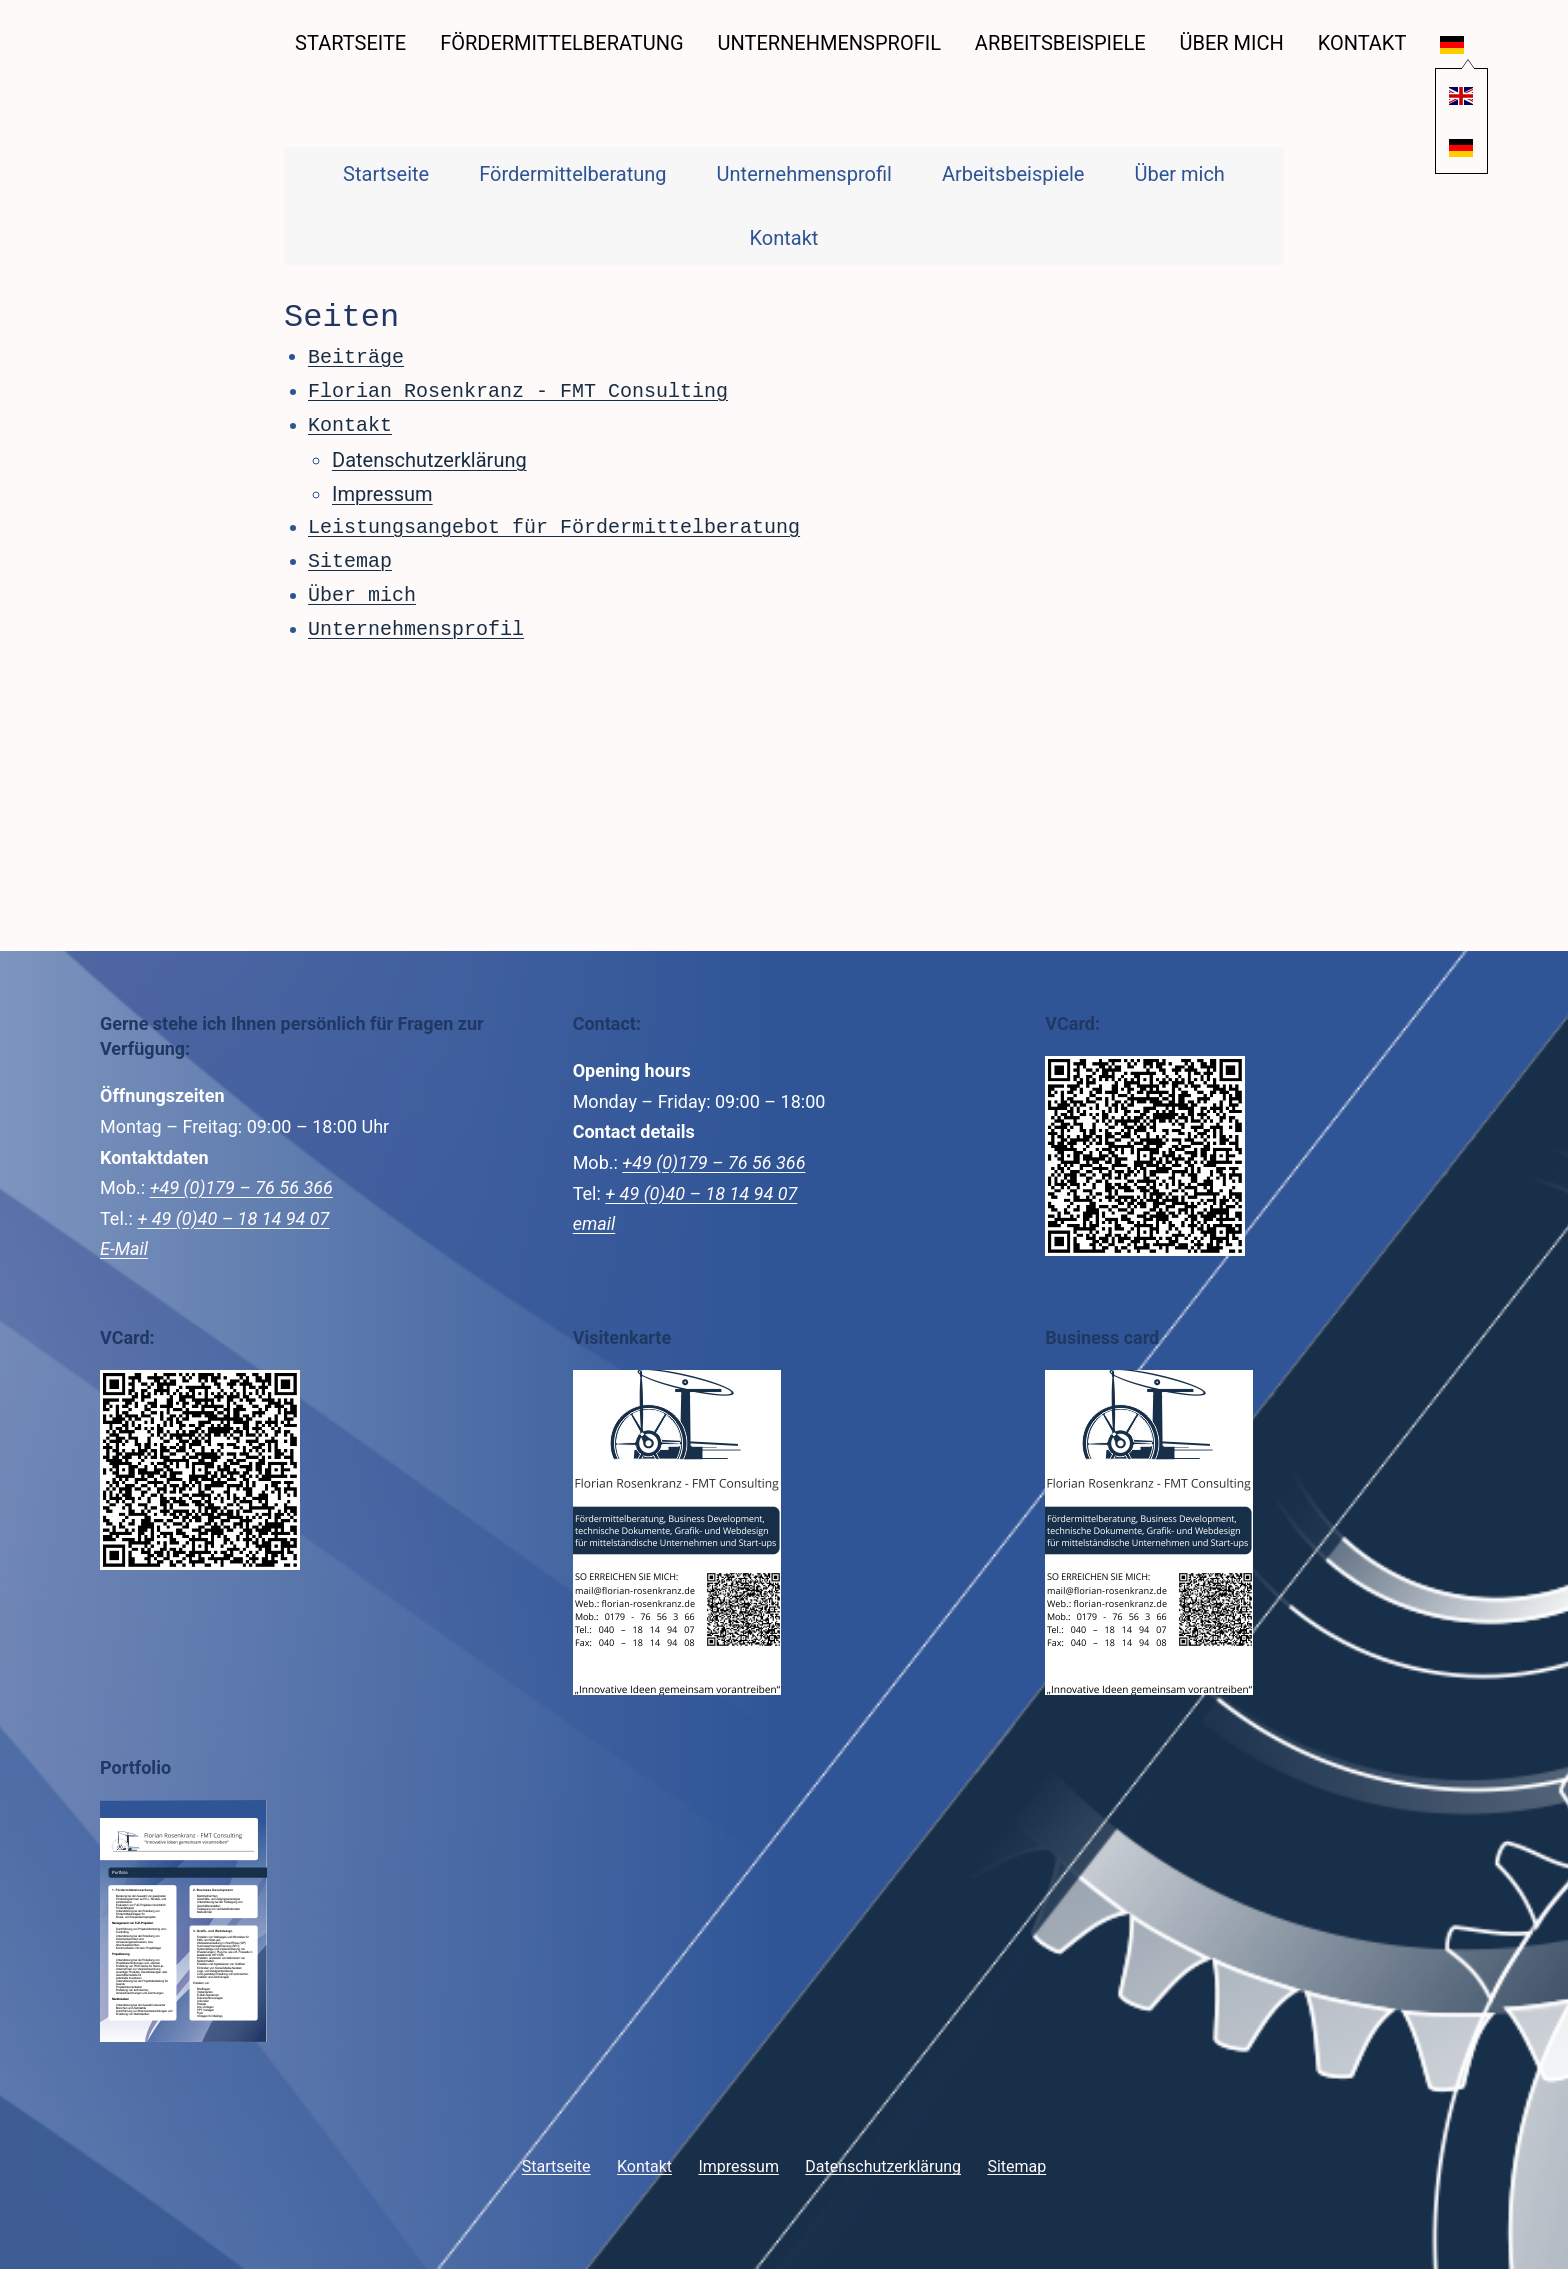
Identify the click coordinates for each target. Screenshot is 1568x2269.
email (594, 1221)
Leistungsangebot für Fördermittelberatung (554, 525)
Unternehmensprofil (829, 43)
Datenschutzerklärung (429, 458)
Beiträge (356, 355)
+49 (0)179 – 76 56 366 (241, 1185)
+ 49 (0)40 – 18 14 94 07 (233, 1216)
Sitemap (350, 559)
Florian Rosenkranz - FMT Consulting (518, 389)
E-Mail (124, 1246)
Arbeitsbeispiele (1060, 43)
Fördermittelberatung (561, 43)
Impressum (382, 492)
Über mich (1231, 43)
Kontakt (1362, 43)
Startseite (350, 43)
